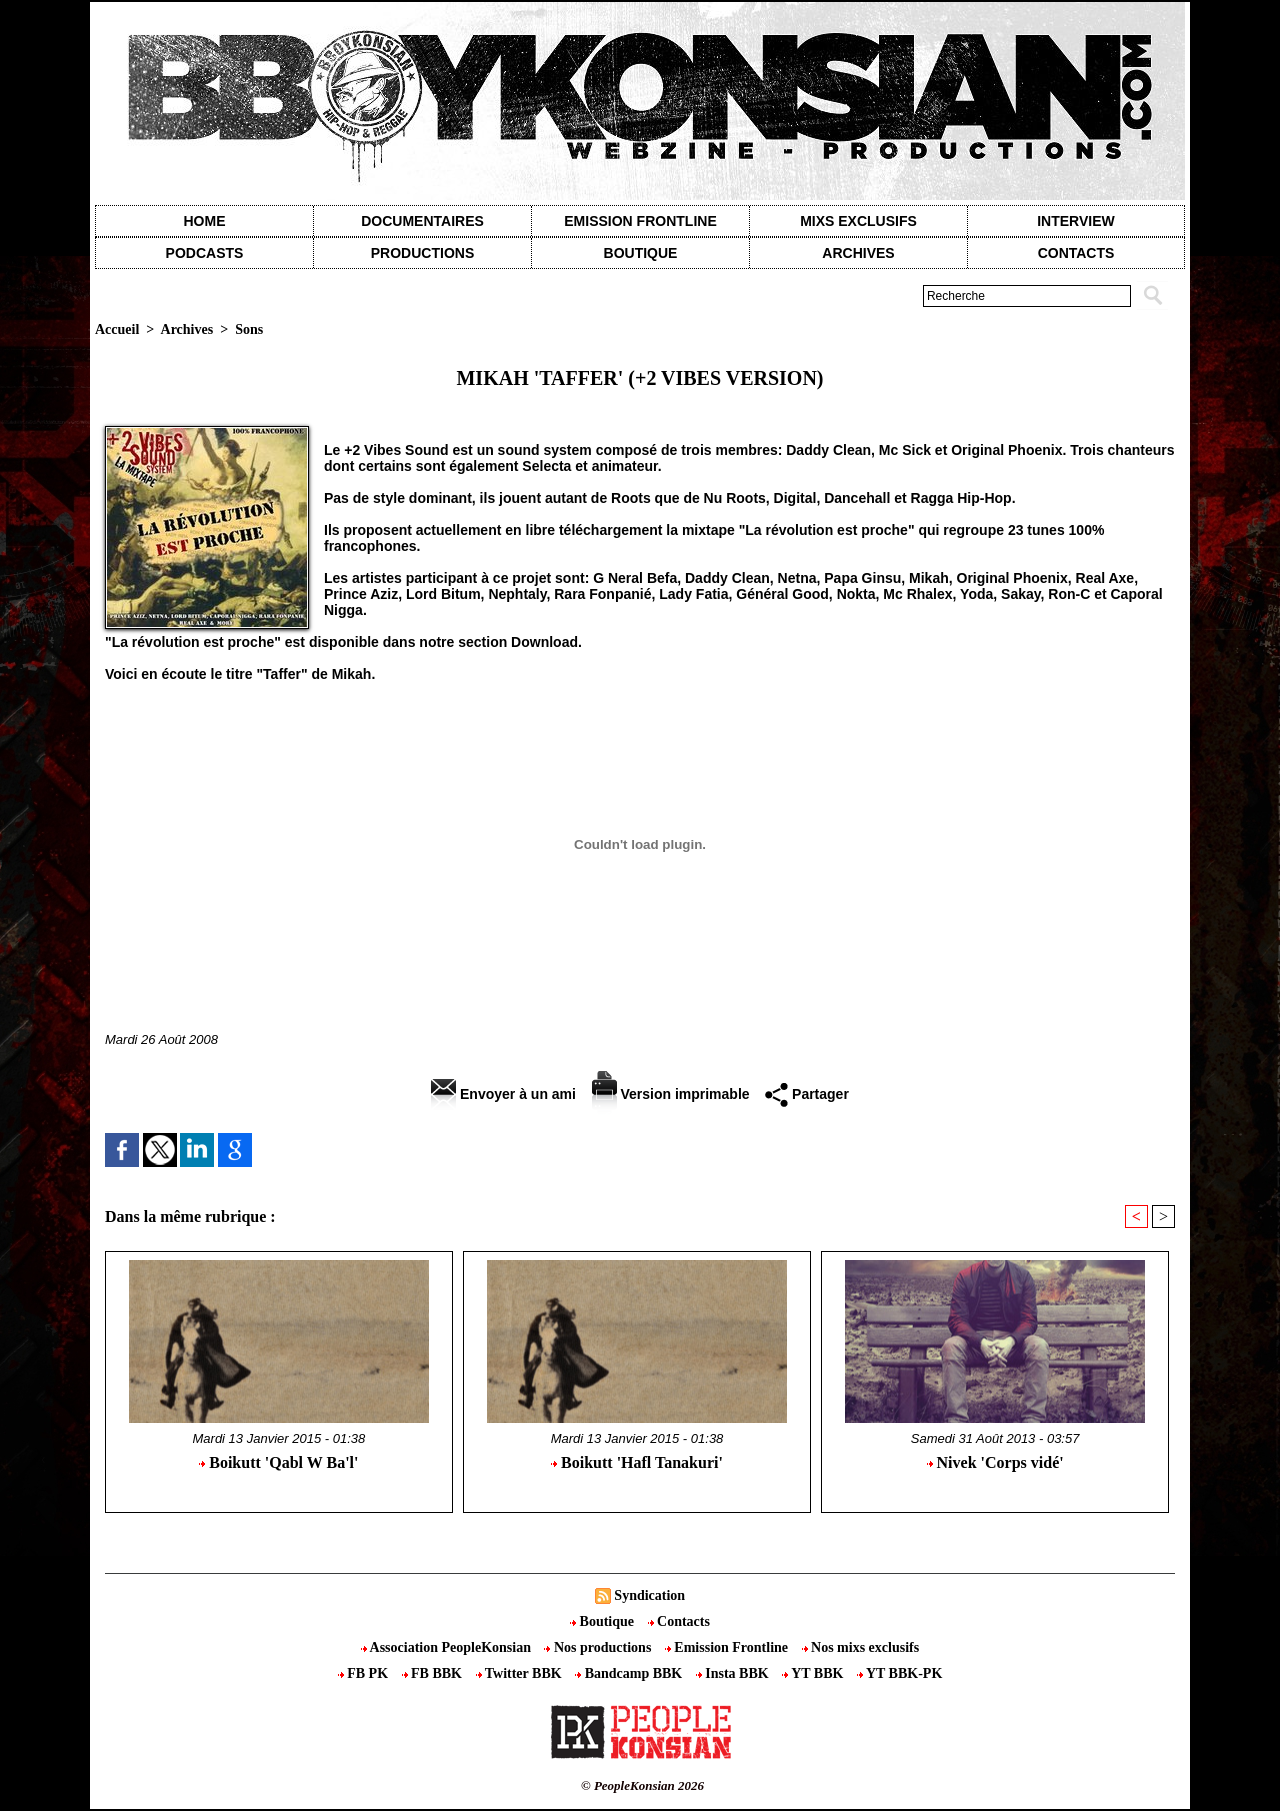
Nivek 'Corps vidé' (995, 1462)
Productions (422, 253)
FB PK (365, 1673)
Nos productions (599, 1647)
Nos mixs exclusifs (861, 1647)
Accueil (117, 329)
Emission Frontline (640, 221)
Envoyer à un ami (503, 1094)
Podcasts (205, 253)
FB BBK (434, 1673)
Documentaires (422, 221)
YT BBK (814, 1673)
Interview (1076, 221)
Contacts (679, 1621)
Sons (249, 329)
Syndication (649, 1595)
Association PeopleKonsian (448, 1647)
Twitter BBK (521, 1673)
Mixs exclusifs (858, 221)
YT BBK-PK (899, 1673)
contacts (1076, 253)
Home (205, 221)
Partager (807, 1094)
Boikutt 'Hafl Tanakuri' (637, 1462)
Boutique (641, 253)
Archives (858, 253)
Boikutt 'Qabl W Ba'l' (278, 1462)
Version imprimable (671, 1094)
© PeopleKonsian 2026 (642, 1785)
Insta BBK (734, 1673)
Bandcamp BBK (630, 1673)
